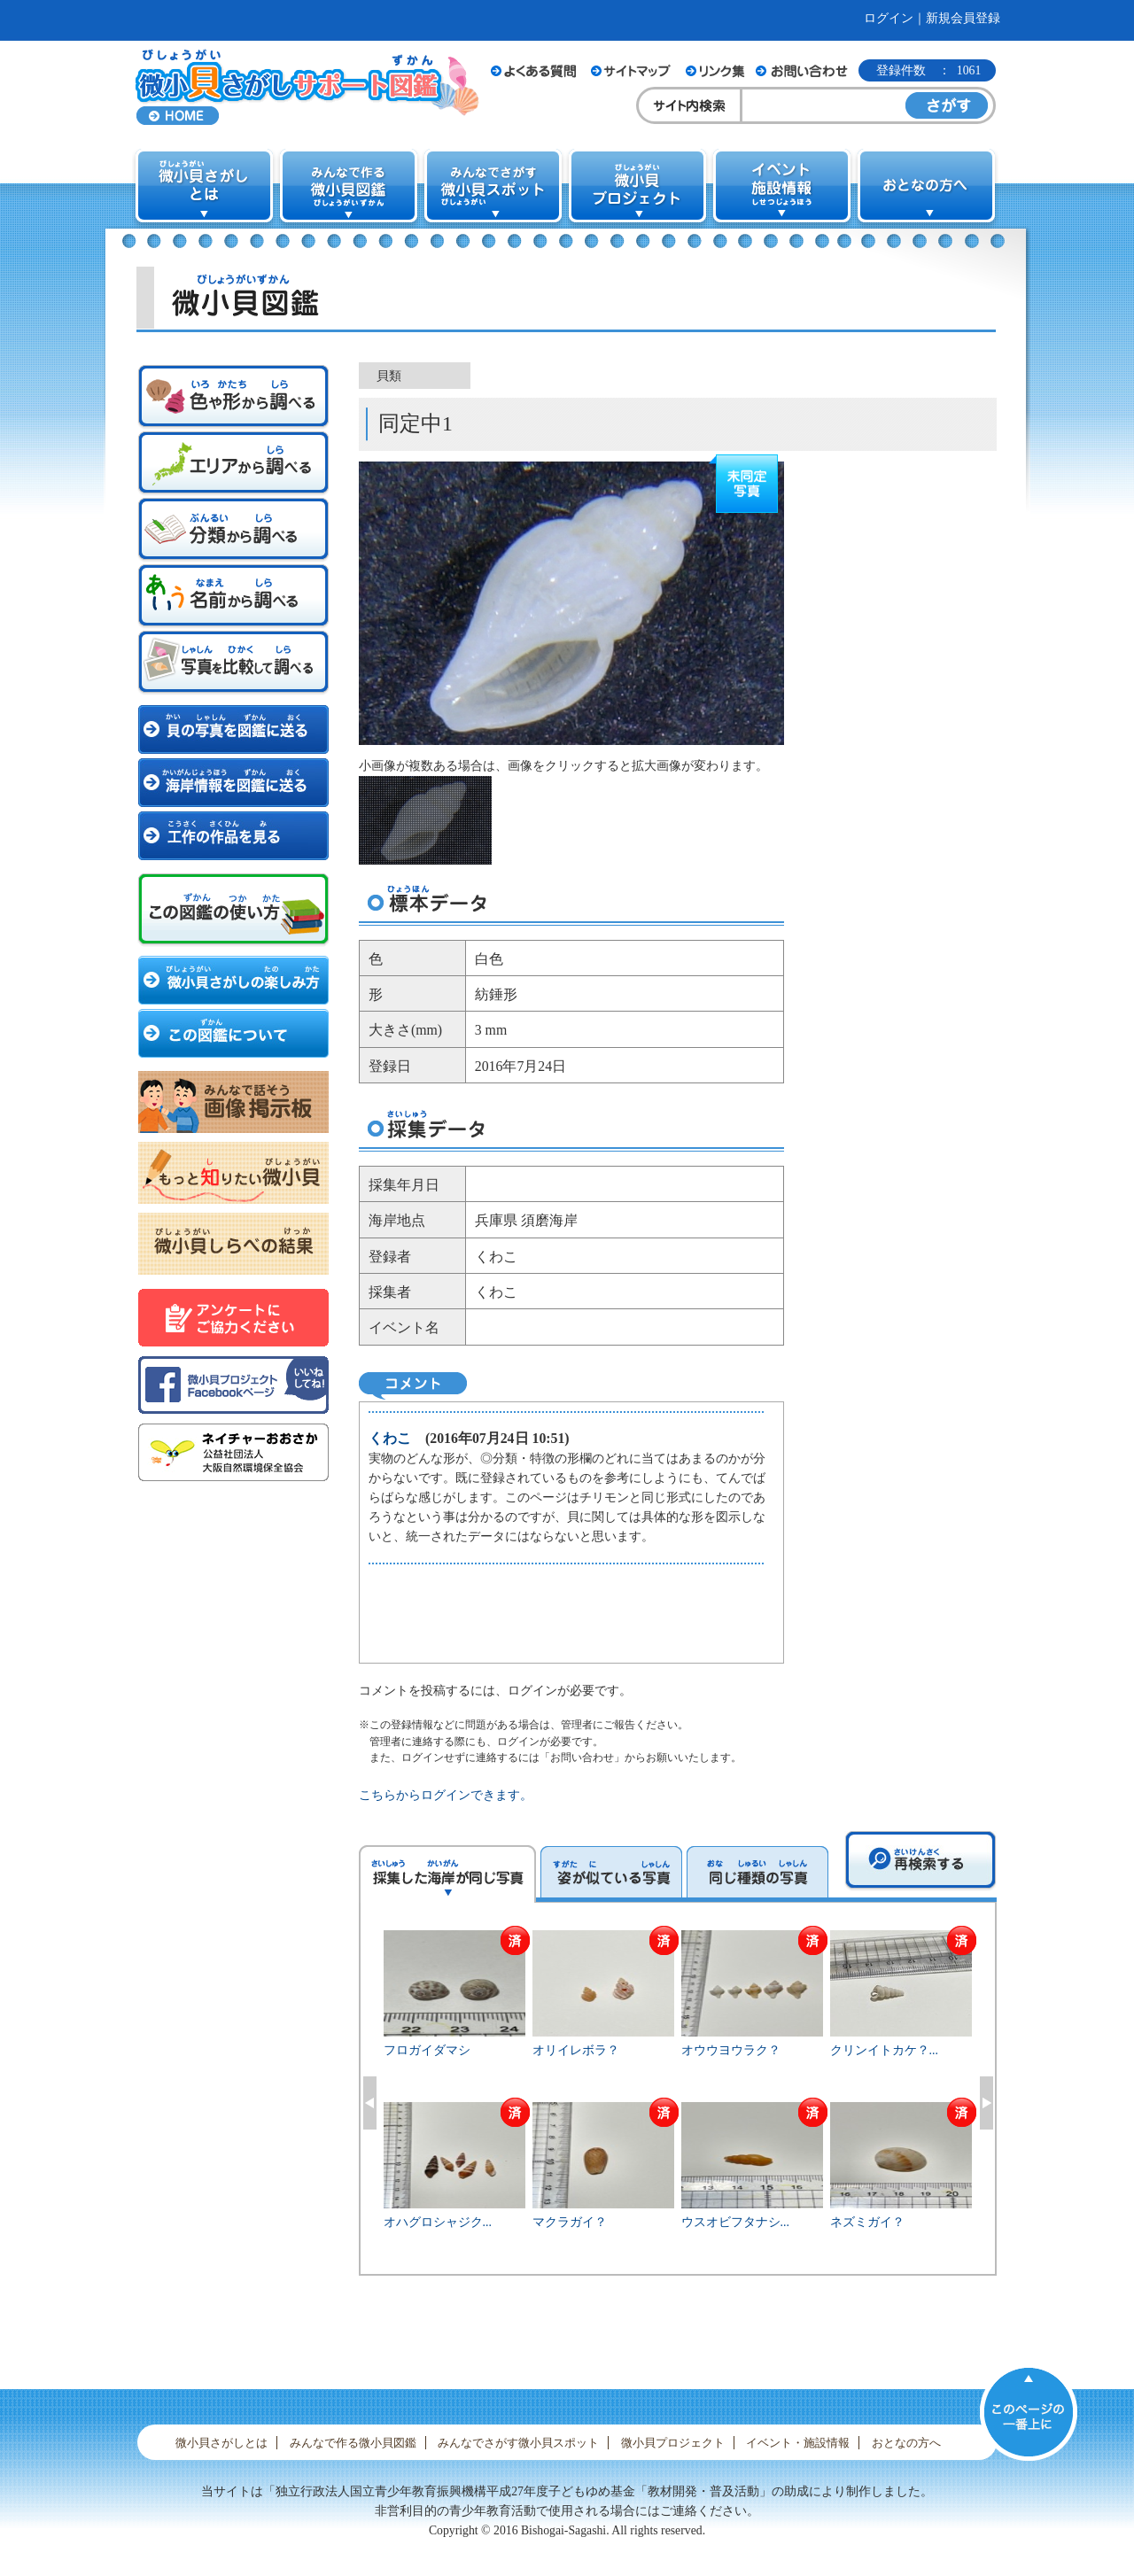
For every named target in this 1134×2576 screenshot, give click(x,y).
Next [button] (986, 2103)
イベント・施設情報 (798, 2442)
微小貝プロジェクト (673, 2442)
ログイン (888, 18)
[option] (678, 2100)
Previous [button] (370, 2103)
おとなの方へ (906, 2442)
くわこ (390, 1438)
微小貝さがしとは (221, 2442)
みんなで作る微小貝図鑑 (353, 2442)
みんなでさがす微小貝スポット (518, 2442)
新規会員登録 (963, 18)
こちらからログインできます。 (445, 1795)
